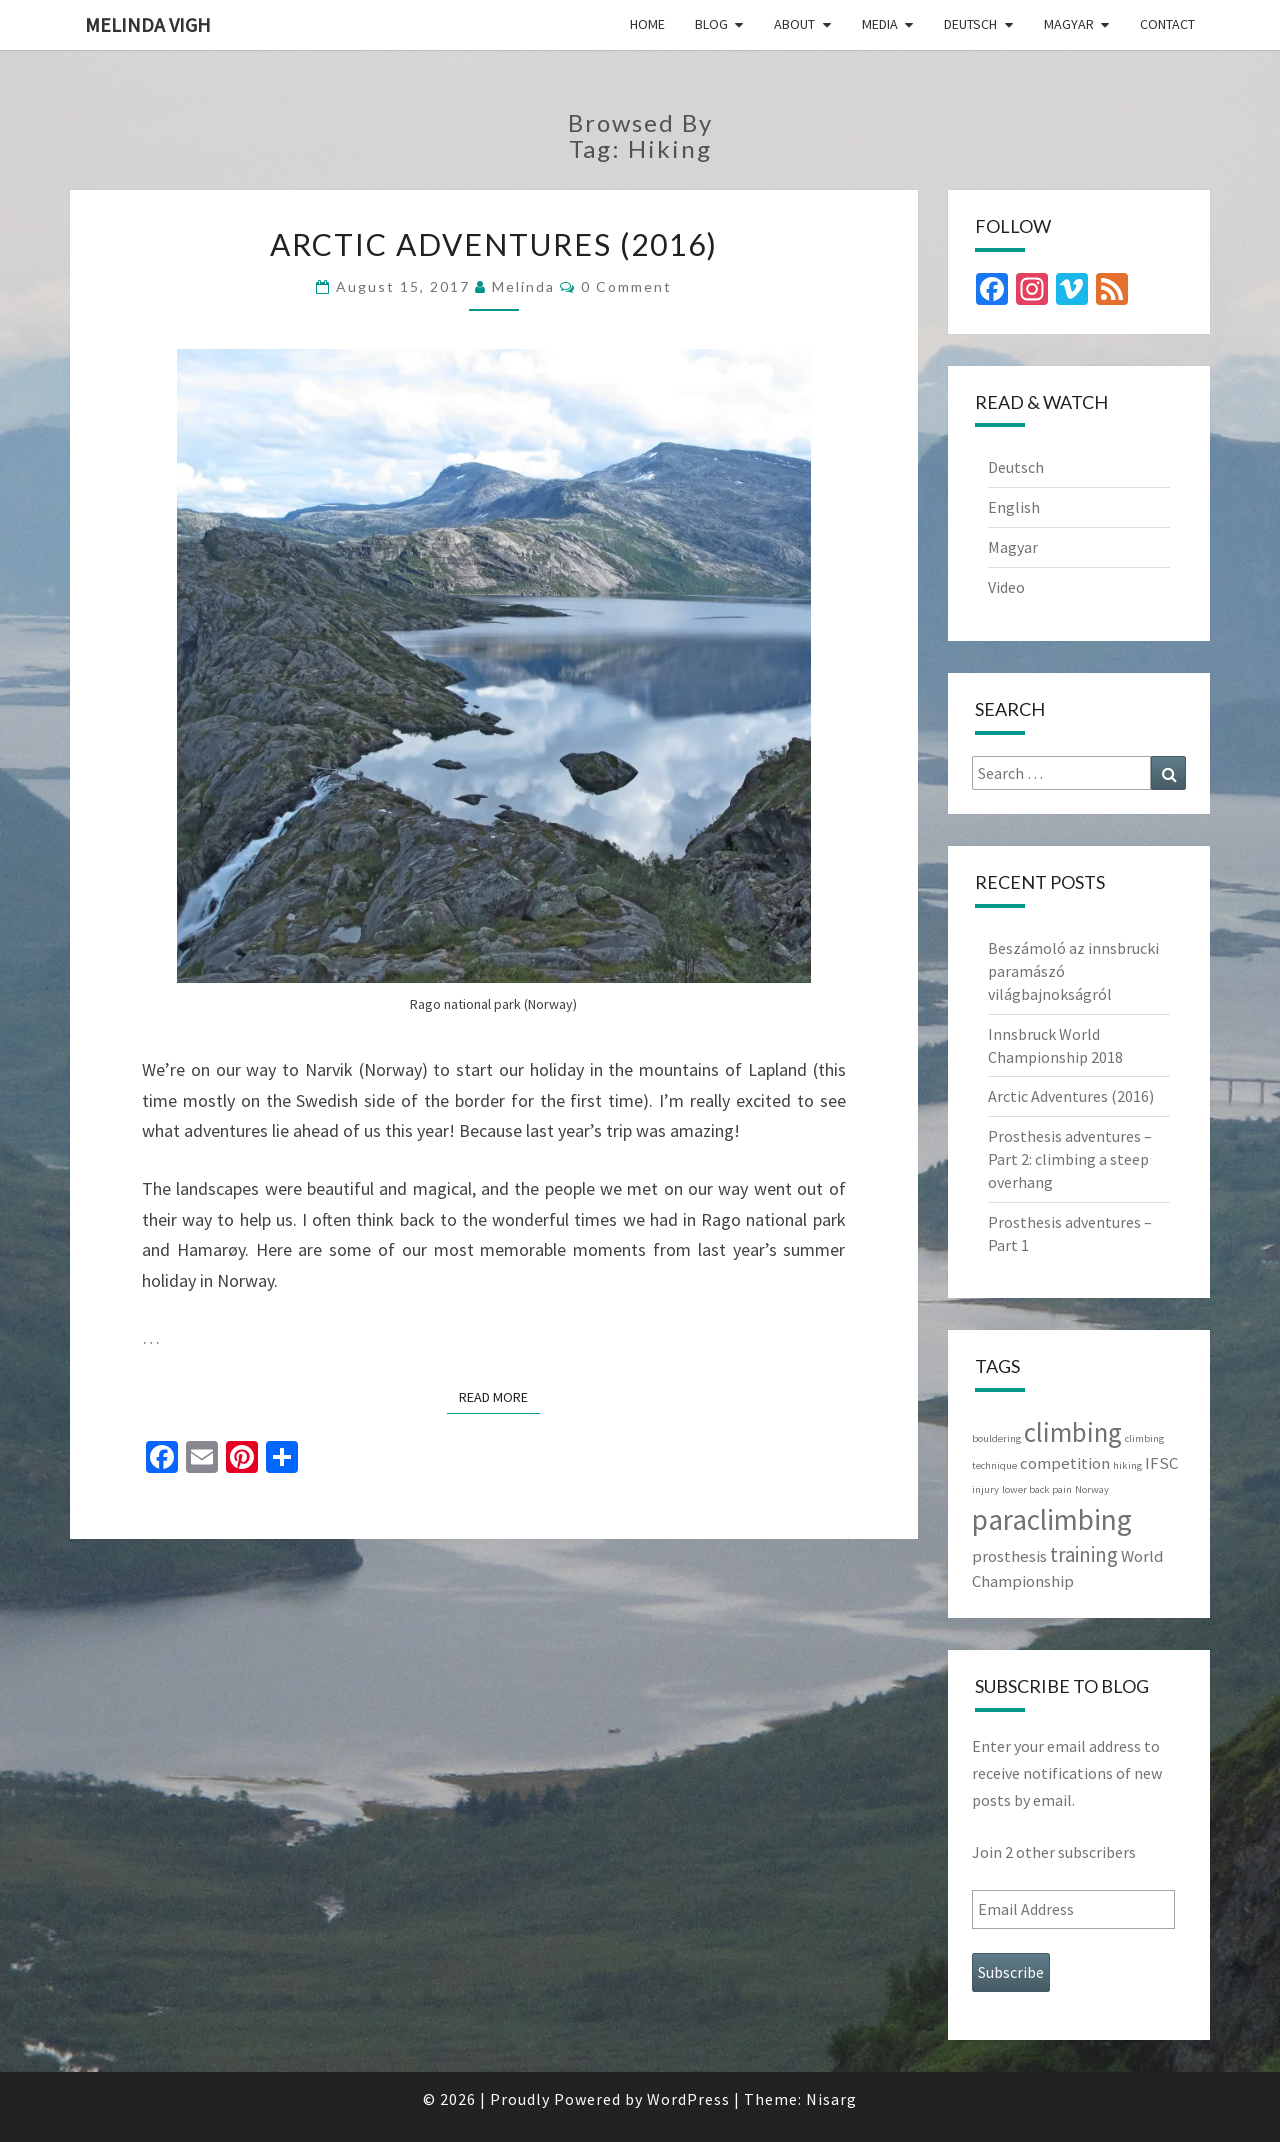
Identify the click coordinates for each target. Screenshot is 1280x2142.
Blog (711, 24)
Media (880, 24)
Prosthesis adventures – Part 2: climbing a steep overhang (1070, 1159)
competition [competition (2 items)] (1065, 1463)
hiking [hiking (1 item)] (1127, 1465)
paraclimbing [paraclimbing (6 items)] (1052, 1519)
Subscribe (1011, 1972)
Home (647, 24)
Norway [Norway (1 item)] (1092, 1489)
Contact (1167, 24)
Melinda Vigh (148, 24)
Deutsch (970, 24)
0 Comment (626, 286)
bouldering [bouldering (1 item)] (996, 1438)
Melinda (523, 286)
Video (1006, 587)
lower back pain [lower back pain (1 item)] (1037, 1489)
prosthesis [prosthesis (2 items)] (1009, 1556)
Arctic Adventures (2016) (494, 244)
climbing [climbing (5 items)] (1073, 1432)
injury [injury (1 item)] (985, 1489)
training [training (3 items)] (1084, 1554)
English (1014, 507)
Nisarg (831, 2099)
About (794, 24)
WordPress (688, 2099)
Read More (499, 1396)
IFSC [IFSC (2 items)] (1161, 1463)
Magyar (1069, 24)
